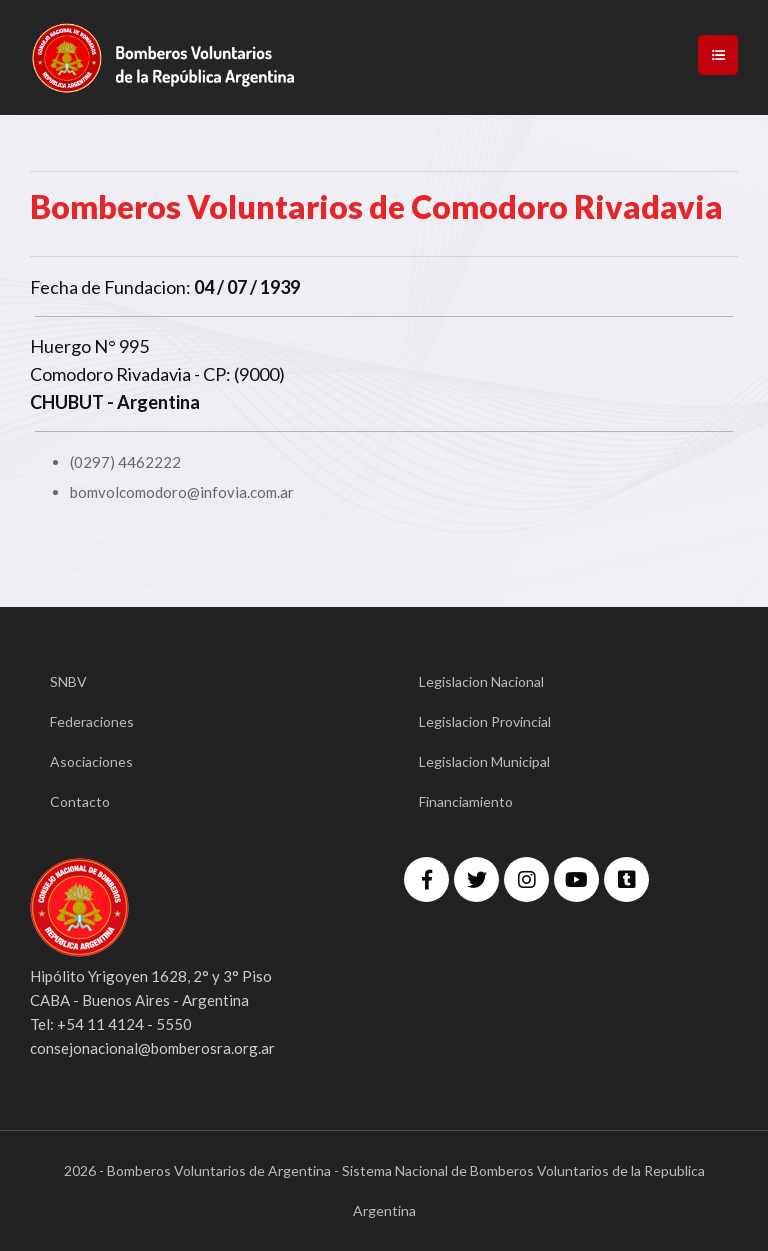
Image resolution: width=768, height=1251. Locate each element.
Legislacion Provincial (485, 721)
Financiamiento (466, 801)
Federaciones (92, 721)
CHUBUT (67, 402)
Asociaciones (91, 761)
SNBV (68, 681)
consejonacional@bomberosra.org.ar (152, 1048)
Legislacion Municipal (484, 761)
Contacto (80, 801)
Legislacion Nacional (481, 681)
